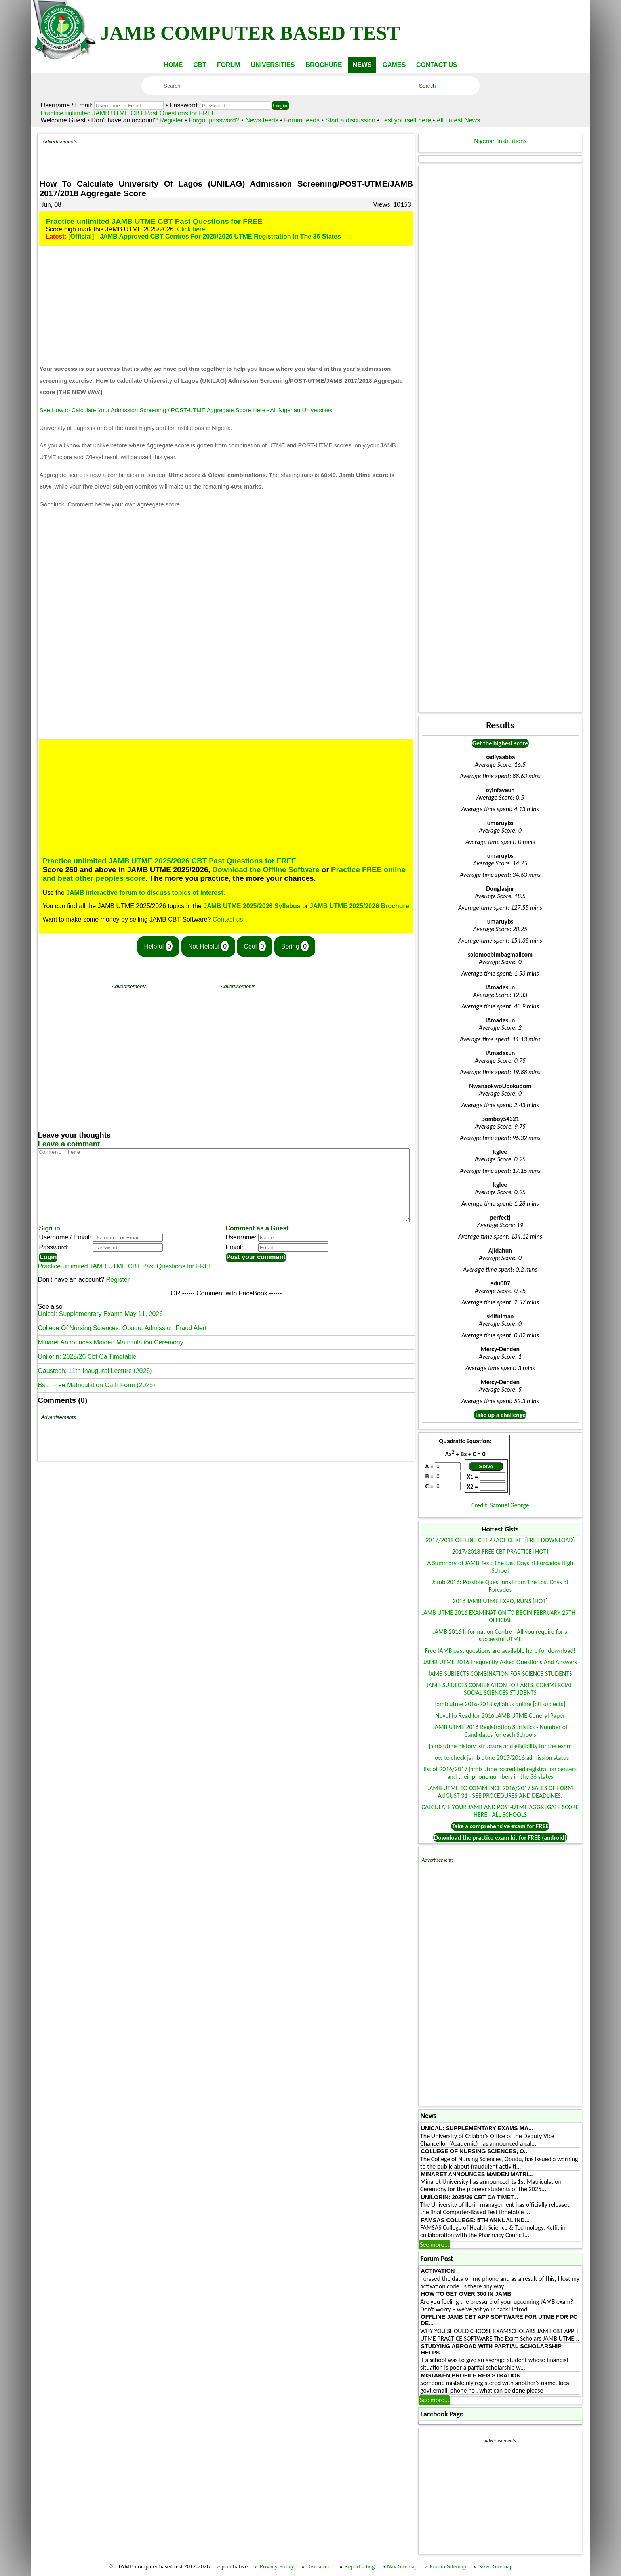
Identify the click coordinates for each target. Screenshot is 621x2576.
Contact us (228, 919)
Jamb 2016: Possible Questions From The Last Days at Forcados (500, 1585)
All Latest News (458, 120)
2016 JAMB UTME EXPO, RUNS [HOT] (500, 1601)
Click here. (192, 229)
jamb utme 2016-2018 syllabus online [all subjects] (500, 1704)
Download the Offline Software (266, 869)
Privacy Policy (276, 2566)
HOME (173, 64)
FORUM (228, 64)
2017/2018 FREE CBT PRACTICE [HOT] (500, 1551)
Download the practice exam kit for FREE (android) (500, 1837)
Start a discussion (350, 120)
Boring (295, 946)
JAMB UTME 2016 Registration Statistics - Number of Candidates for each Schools (500, 1730)
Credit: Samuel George (500, 1505)
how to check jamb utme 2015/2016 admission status (500, 1757)
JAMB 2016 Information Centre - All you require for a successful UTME (500, 1635)
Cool (255, 946)
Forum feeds (302, 120)
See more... (434, 2244)
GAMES (394, 64)
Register (171, 120)
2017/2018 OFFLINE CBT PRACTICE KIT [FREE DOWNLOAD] (500, 1540)
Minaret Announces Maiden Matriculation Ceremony (110, 1356)
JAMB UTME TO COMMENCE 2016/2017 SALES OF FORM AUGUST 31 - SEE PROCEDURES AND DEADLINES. (500, 1791)
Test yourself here (406, 120)
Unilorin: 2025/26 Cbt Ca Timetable (87, 1370)
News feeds (261, 120)
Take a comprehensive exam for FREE (500, 1826)
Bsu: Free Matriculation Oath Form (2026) (96, 1399)
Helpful (158, 946)
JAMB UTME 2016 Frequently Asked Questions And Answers (500, 1662)
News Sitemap (495, 2566)
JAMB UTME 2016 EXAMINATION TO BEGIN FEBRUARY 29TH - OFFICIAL (500, 1616)
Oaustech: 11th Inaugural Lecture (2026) (95, 1385)
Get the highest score (500, 743)
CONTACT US (436, 64)
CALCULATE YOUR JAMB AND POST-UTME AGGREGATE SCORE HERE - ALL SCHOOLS (500, 1810)
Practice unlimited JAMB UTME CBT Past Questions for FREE (128, 113)
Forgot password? (215, 120)
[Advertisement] (243, 156)
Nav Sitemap (402, 2566)
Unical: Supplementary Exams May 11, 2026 (100, 1328)
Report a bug (359, 2566)
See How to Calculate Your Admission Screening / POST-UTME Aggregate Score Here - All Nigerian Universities (185, 410)
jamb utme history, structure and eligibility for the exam (500, 1746)
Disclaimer (319, 2566)
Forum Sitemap (447, 2566)
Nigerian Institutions (500, 141)
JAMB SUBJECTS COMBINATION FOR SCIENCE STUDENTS (500, 1673)
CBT (199, 64)
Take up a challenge (500, 1415)
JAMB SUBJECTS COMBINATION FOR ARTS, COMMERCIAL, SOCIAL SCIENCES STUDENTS (500, 1688)
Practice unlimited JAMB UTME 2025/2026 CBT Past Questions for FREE (169, 861)
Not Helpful (208, 946)
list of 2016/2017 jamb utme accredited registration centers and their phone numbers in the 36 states (500, 1772)
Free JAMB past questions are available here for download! (500, 1650)
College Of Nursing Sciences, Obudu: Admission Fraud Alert (122, 1342)
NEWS (362, 64)
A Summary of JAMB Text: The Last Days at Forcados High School (500, 1566)
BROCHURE (323, 64)
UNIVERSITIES (273, 64)
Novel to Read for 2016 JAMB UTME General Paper (500, 1715)
